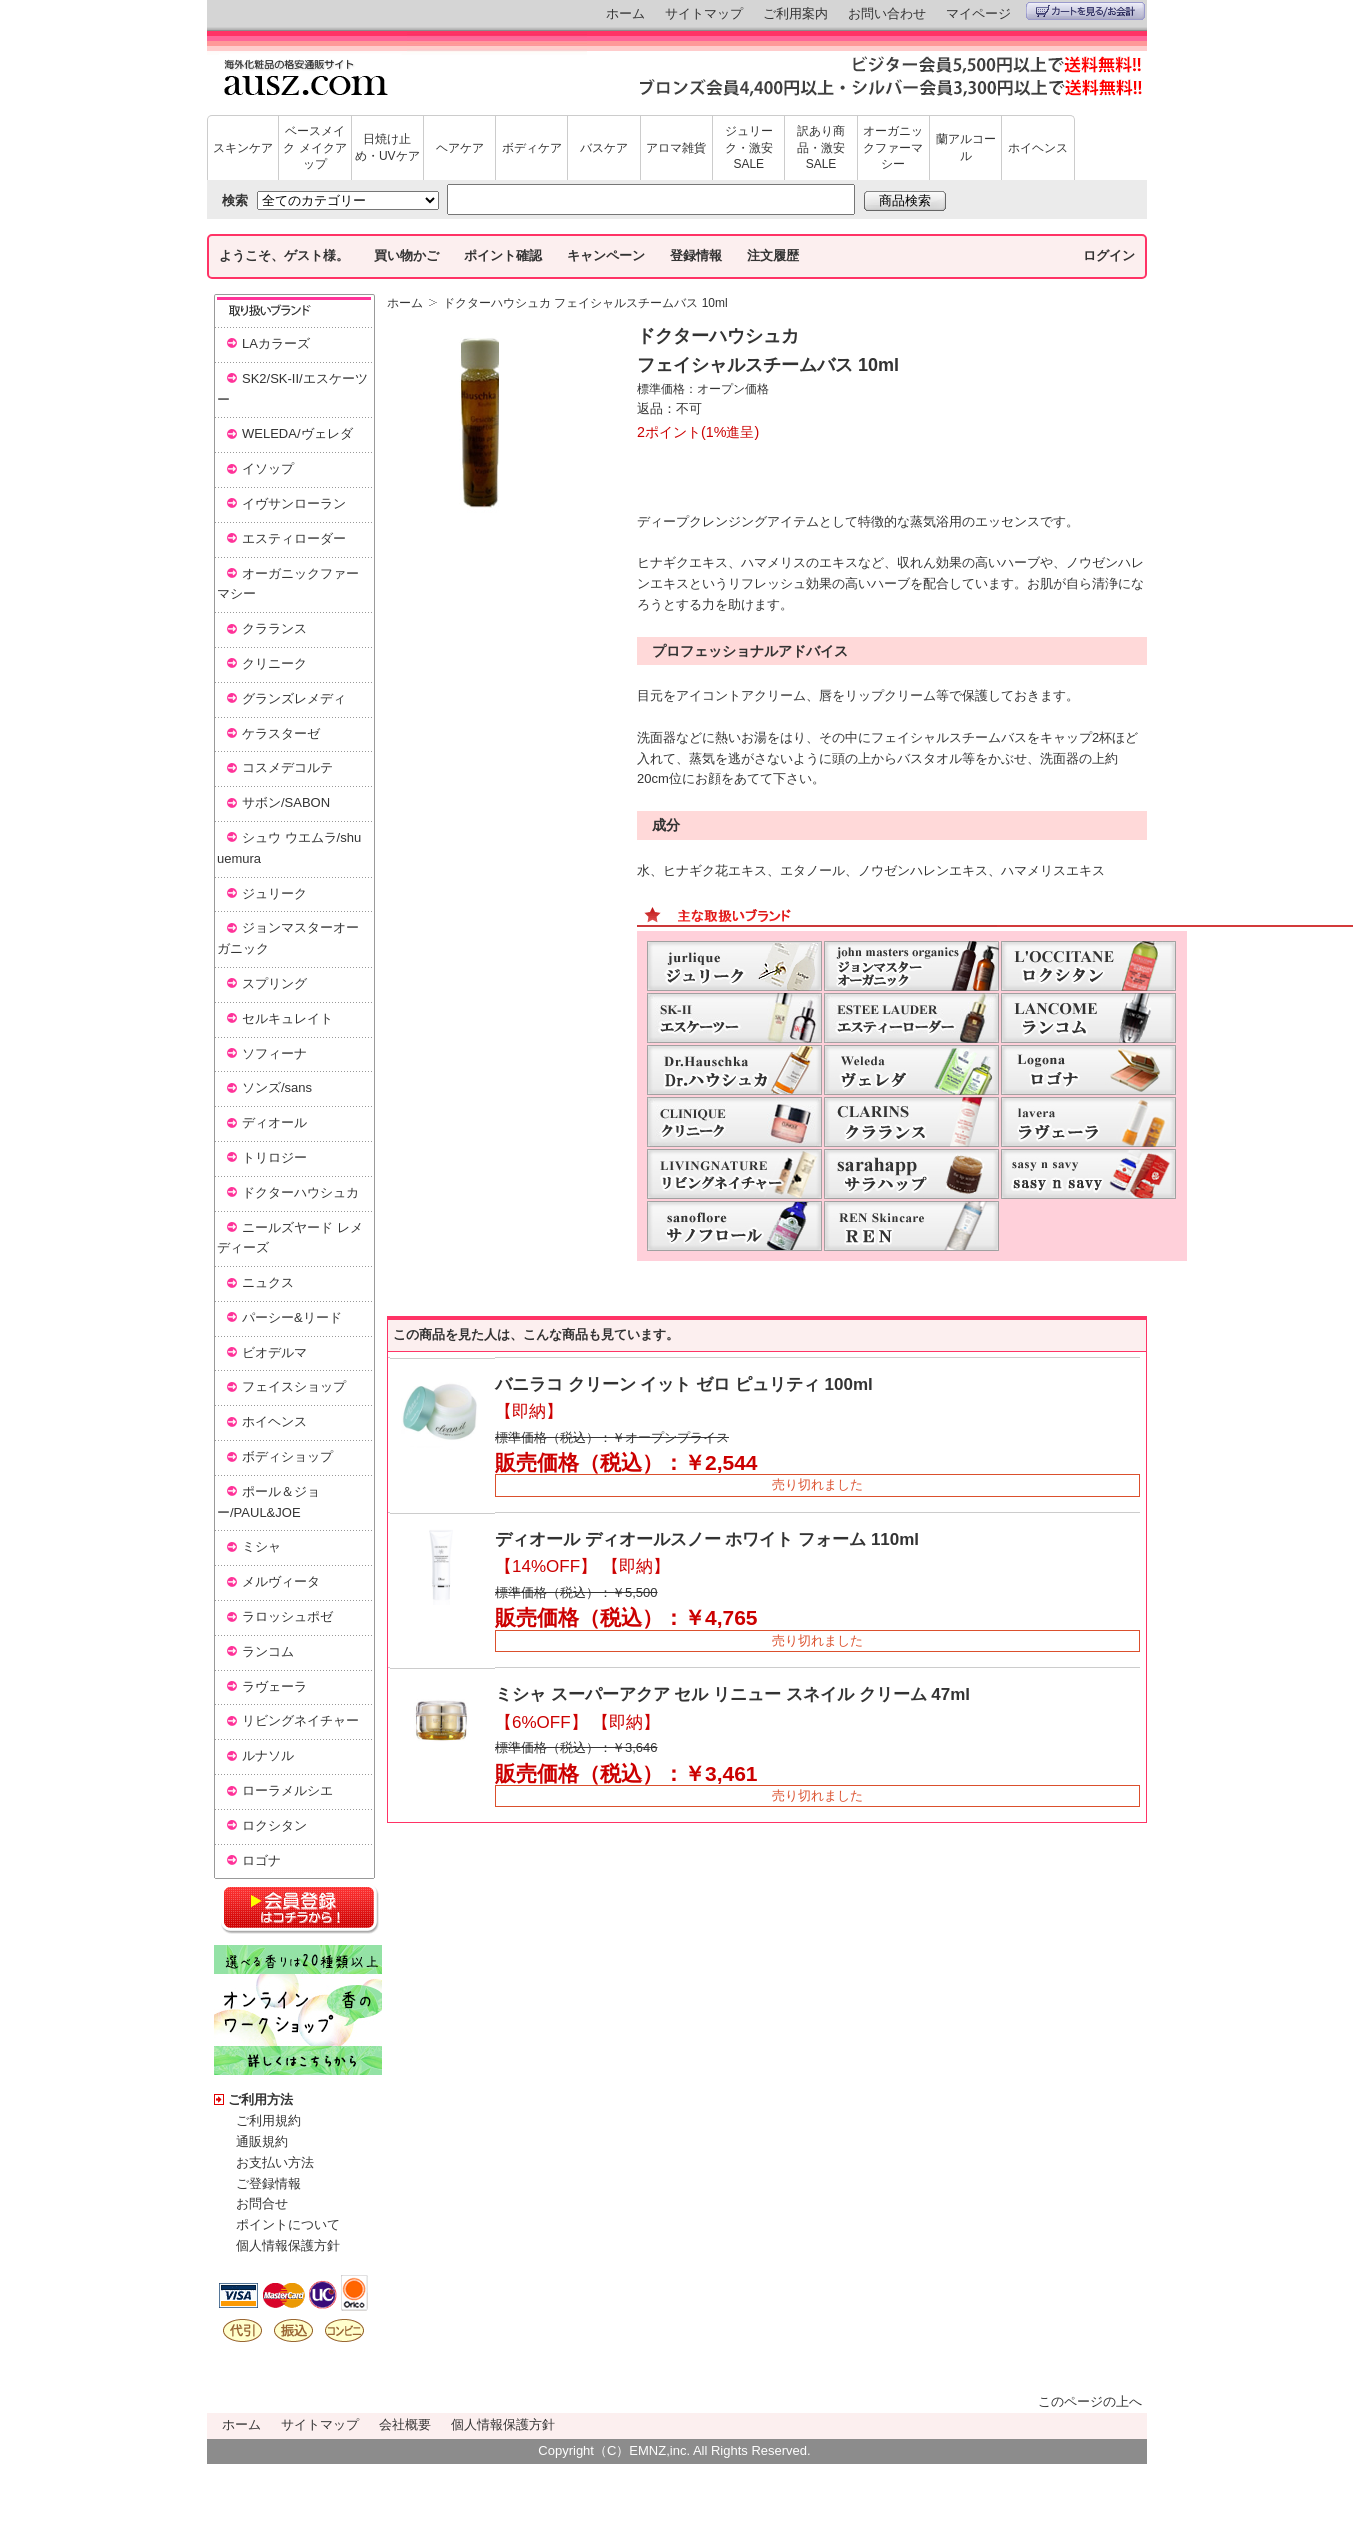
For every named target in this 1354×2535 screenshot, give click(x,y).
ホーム (625, 13)
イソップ (268, 468)
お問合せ (262, 2203)
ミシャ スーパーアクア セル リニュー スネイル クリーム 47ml (732, 1694)
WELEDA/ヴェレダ (297, 433)
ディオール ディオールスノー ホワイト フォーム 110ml (707, 1539)
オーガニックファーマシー (893, 148)
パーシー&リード (292, 1317)
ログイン (1109, 255)
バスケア (604, 148)
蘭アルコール (966, 147)
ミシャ (261, 1546)
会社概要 (405, 2424)
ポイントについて (288, 2224)
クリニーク (274, 663)
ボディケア (532, 148)
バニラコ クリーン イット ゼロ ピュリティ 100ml (684, 1384)
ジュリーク (274, 893)
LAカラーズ (276, 343)
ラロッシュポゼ (287, 1616)
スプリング (274, 983)
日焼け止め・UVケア (387, 147)
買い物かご (406, 255)
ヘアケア (460, 148)
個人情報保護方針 (288, 2245)
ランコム (268, 1651)
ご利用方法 (260, 2099)
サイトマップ (704, 13)
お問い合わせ (887, 13)
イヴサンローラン (294, 503)
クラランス (274, 628)
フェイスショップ (294, 1386)
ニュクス (268, 1282)
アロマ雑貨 (676, 148)
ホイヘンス (1038, 148)
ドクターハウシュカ (300, 1192)
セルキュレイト (287, 1018)
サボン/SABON (286, 802)
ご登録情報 (268, 2183)
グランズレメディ (294, 698)
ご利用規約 (268, 2120)
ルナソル (268, 1755)
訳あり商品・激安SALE (821, 148)
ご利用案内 (795, 13)
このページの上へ (1090, 2401)
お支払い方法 (275, 2162)
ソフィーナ (274, 1053)
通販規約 (262, 2141)
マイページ (978, 13)
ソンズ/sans (277, 1087)
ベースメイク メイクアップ (314, 148)
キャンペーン (606, 255)
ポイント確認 (503, 255)
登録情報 (696, 255)
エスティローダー (294, 538)
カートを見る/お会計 (1085, 11)
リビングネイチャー (300, 1720)
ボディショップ (287, 1456)
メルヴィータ (281, 1581)
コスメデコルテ (287, 767)
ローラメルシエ (287, 1790)
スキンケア (243, 148)
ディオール (274, 1122)
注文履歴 (773, 255)
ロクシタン (274, 1825)
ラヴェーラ (274, 1686)
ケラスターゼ (281, 733)
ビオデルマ (274, 1352)
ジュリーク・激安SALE (749, 148)
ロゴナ (261, 1860)
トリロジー (274, 1157)
